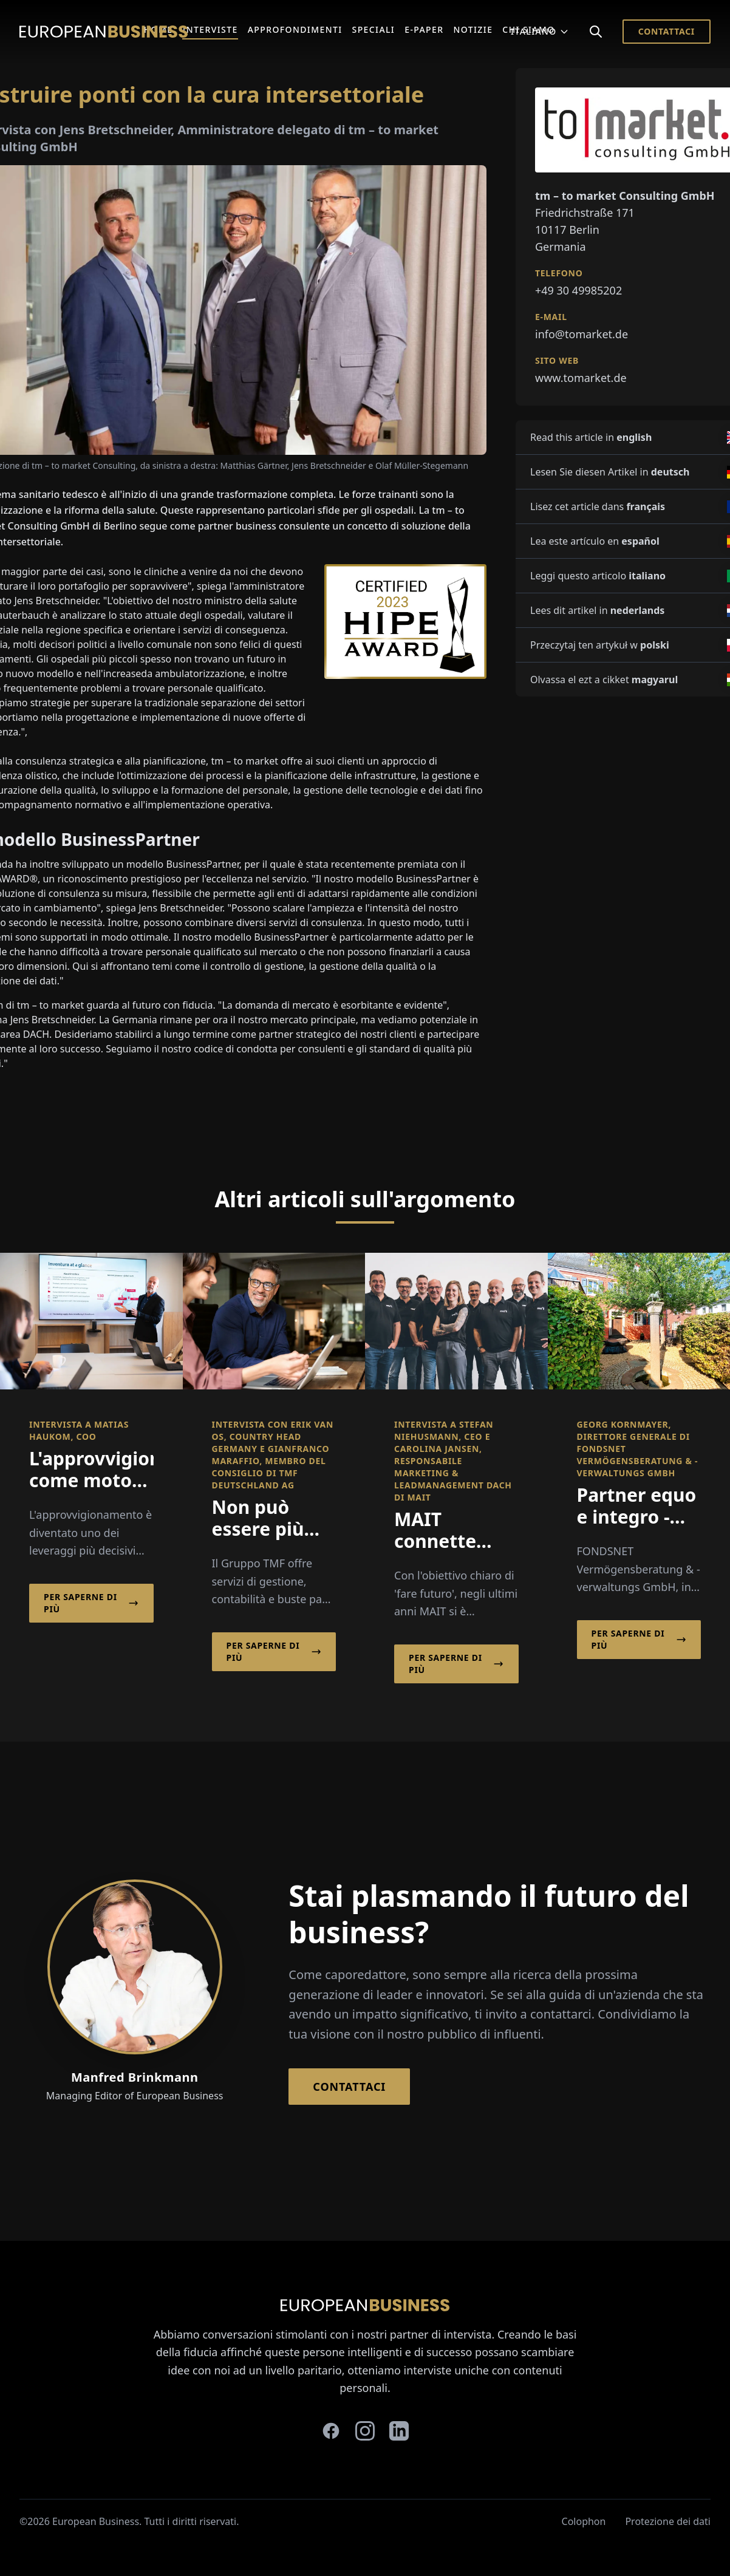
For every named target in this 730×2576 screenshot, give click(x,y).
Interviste (209, 29)
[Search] (595, 31)
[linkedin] (399, 2431)
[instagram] (365, 2431)
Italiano (540, 31)
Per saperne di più (91, 1603)
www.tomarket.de (581, 377)
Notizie (473, 29)
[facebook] (331, 2431)
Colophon (584, 2521)
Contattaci (666, 31)
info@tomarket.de (581, 334)
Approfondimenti (295, 29)
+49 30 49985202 (578, 290)
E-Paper (423, 29)
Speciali (373, 29)
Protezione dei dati (668, 2521)
